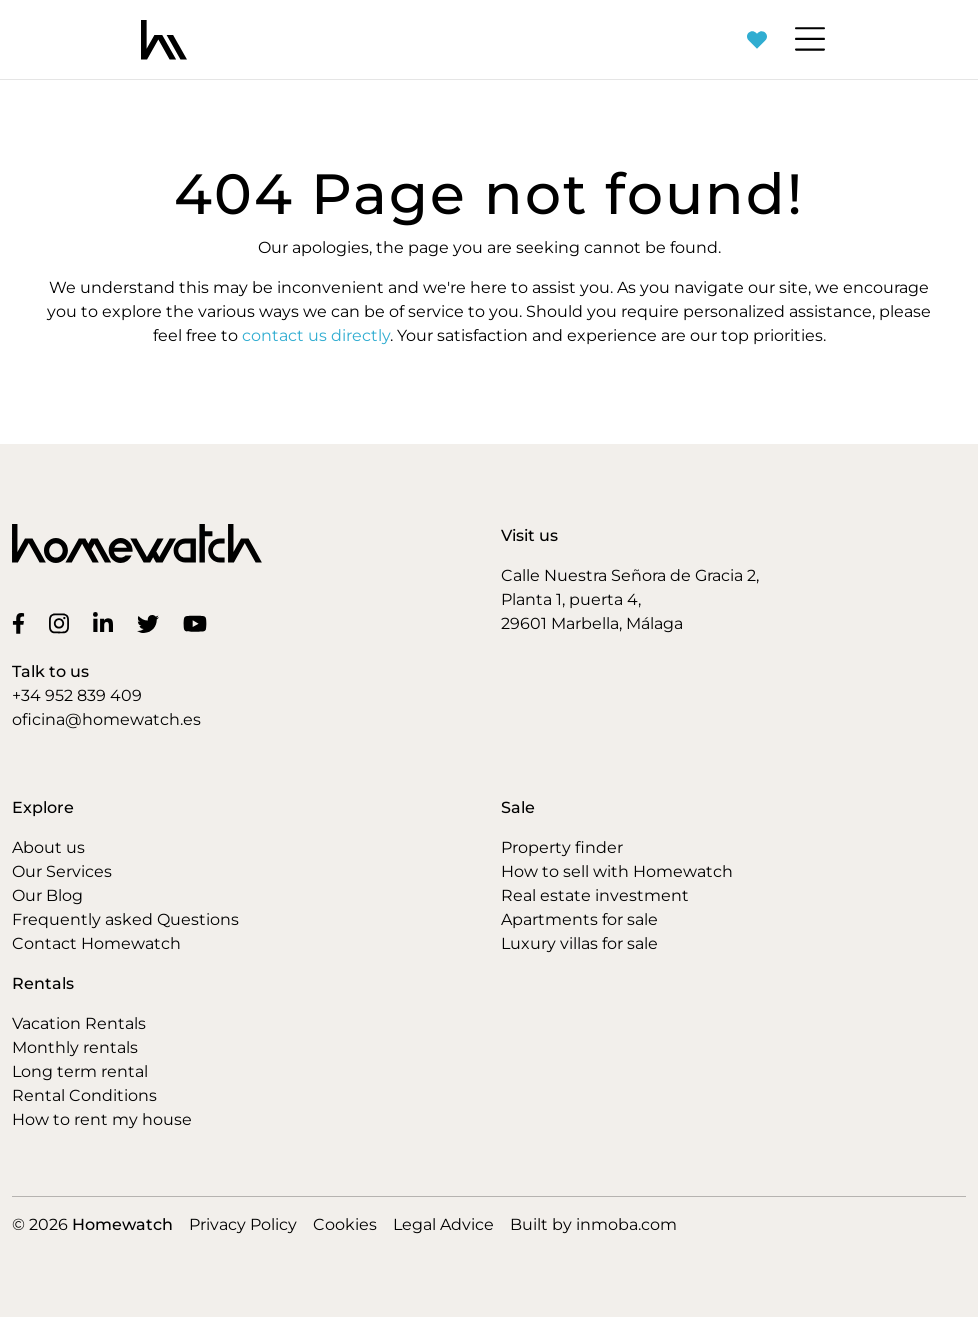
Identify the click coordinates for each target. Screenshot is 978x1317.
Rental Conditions (84, 1095)
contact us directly (316, 335)
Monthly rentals (75, 1047)
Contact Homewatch (96, 943)
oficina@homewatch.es (106, 719)
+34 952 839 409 (77, 695)
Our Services (62, 871)
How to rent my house (102, 1119)
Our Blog (47, 895)
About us (48, 847)
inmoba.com (626, 1224)
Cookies (345, 1224)
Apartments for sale (579, 919)
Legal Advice (443, 1224)
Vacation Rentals (79, 1023)
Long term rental (80, 1071)
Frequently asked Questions (125, 919)
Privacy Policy (243, 1224)
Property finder (562, 847)
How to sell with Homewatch (617, 871)
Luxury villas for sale (579, 943)
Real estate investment (595, 895)
